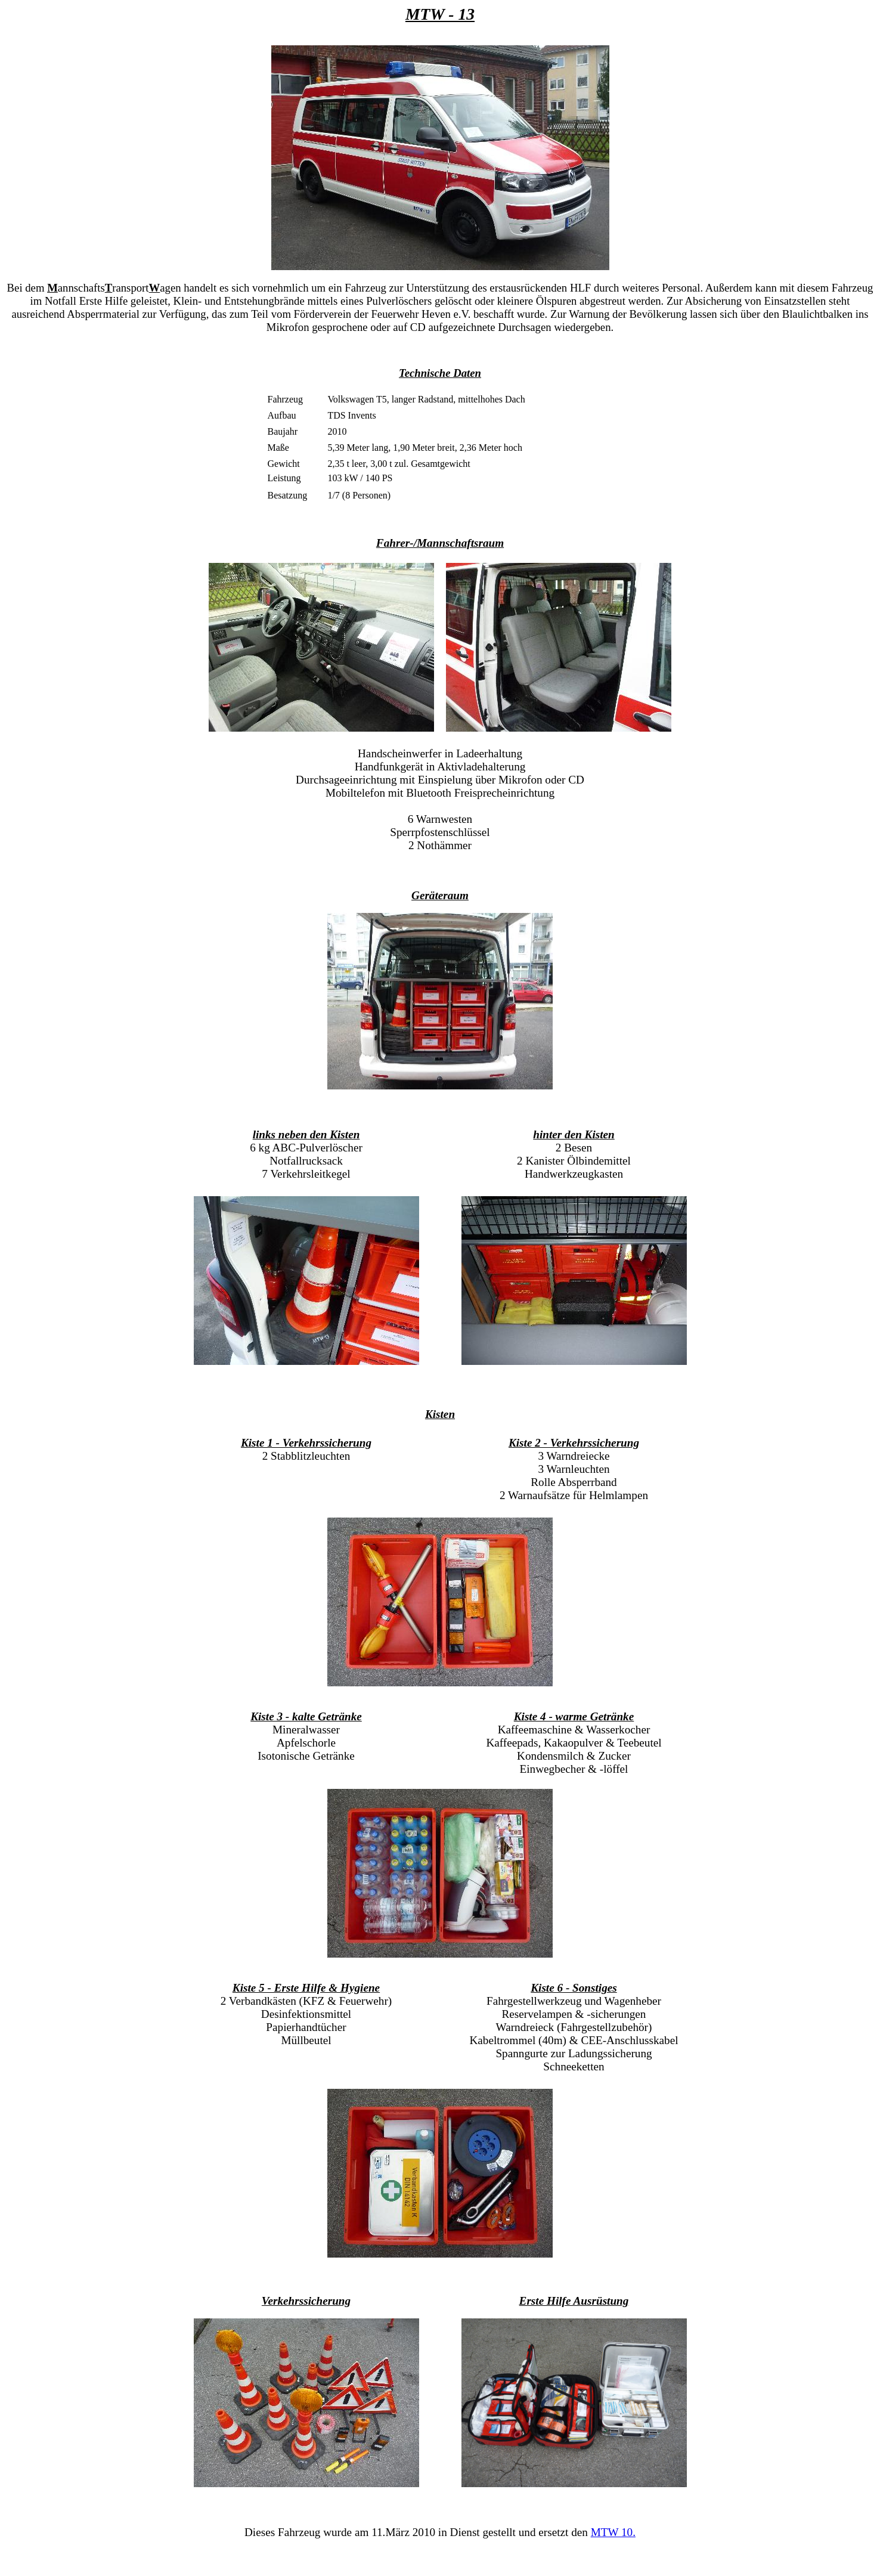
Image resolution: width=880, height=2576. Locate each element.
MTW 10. (613, 2532)
